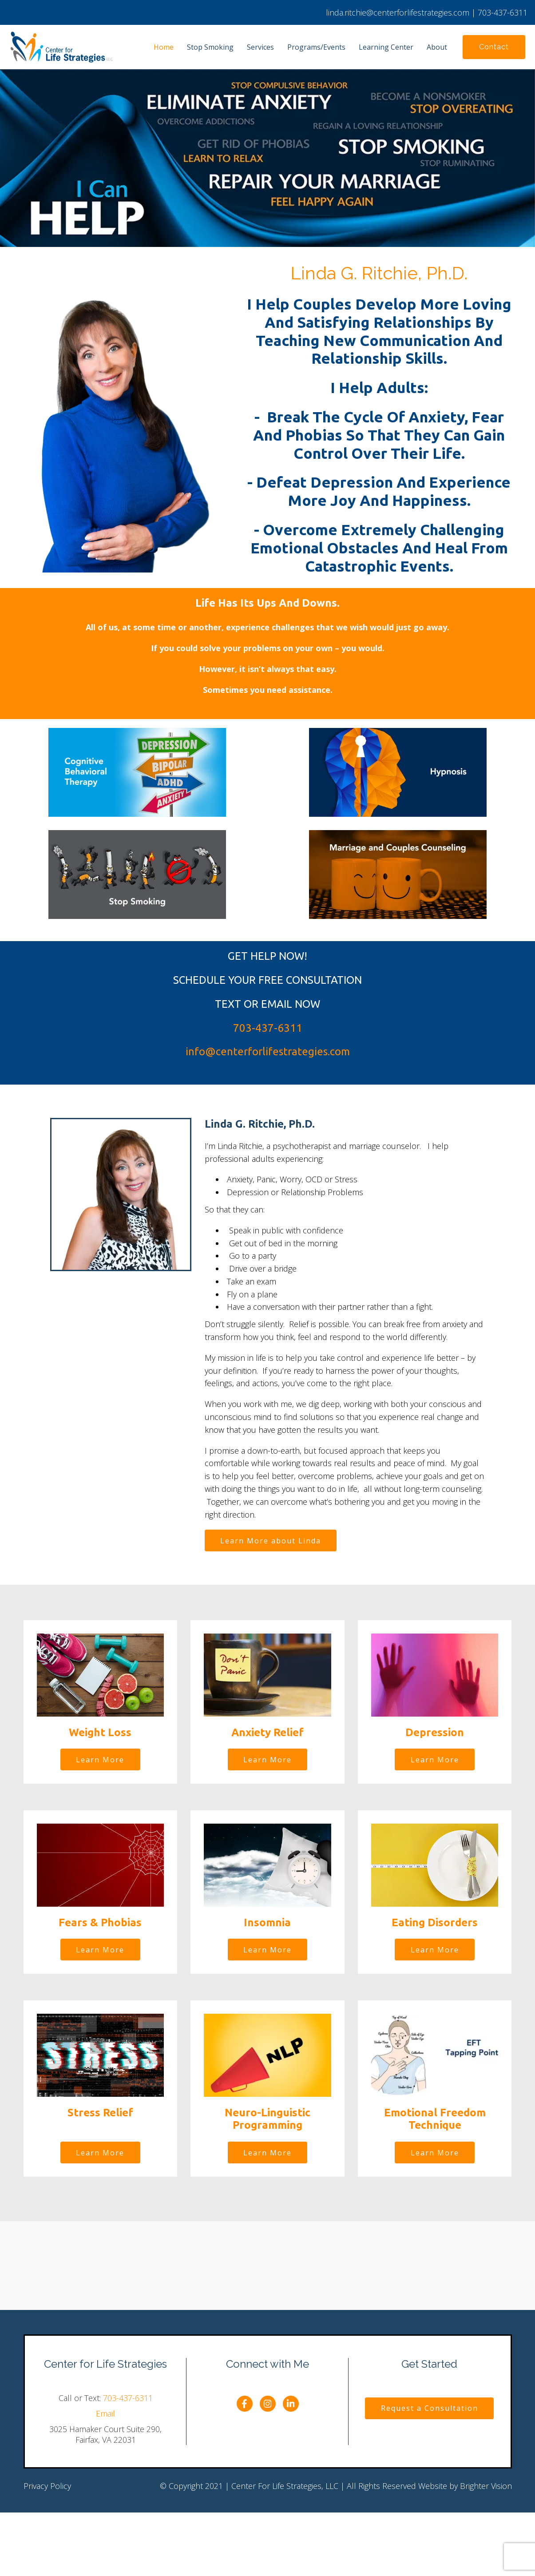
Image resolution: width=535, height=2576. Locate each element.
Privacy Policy (47, 2488)
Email (105, 2415)
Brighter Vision (486, 2488)
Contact (494, 47)
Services (260, 47)
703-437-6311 (128, 2399)
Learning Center (386, 47)
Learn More (100, 1760)
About (437, 47)
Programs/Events (316, 47)
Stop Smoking (210, 47)
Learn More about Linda (271, 1541)
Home (164, 47)
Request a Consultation (429, 2410)
